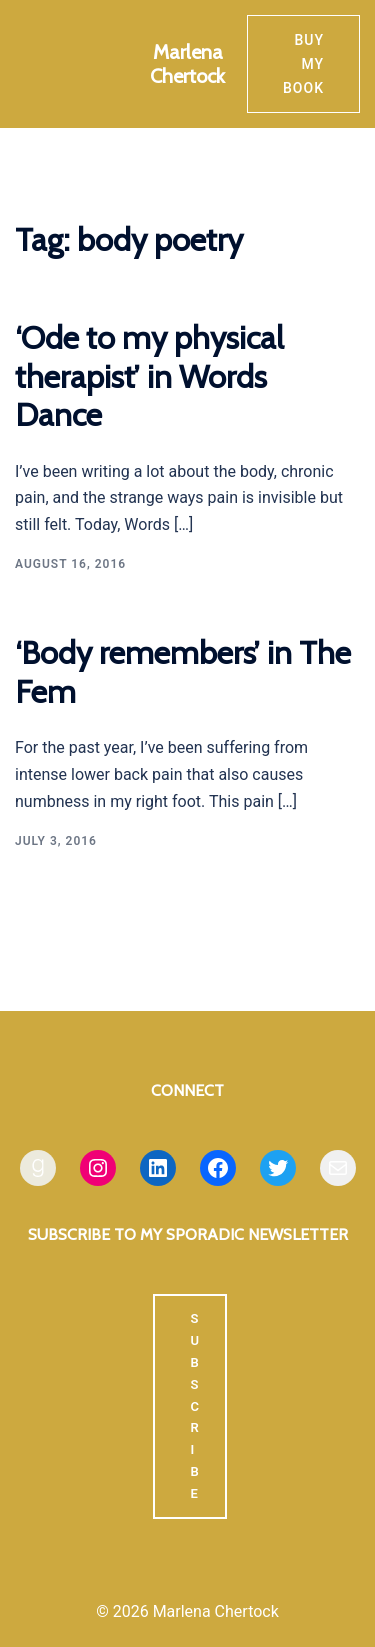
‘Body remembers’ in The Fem (183, 671)
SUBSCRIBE (194, 1406)
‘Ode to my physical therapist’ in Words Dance (149, 376)
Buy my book (303, 64)
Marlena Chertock (187, 64)
